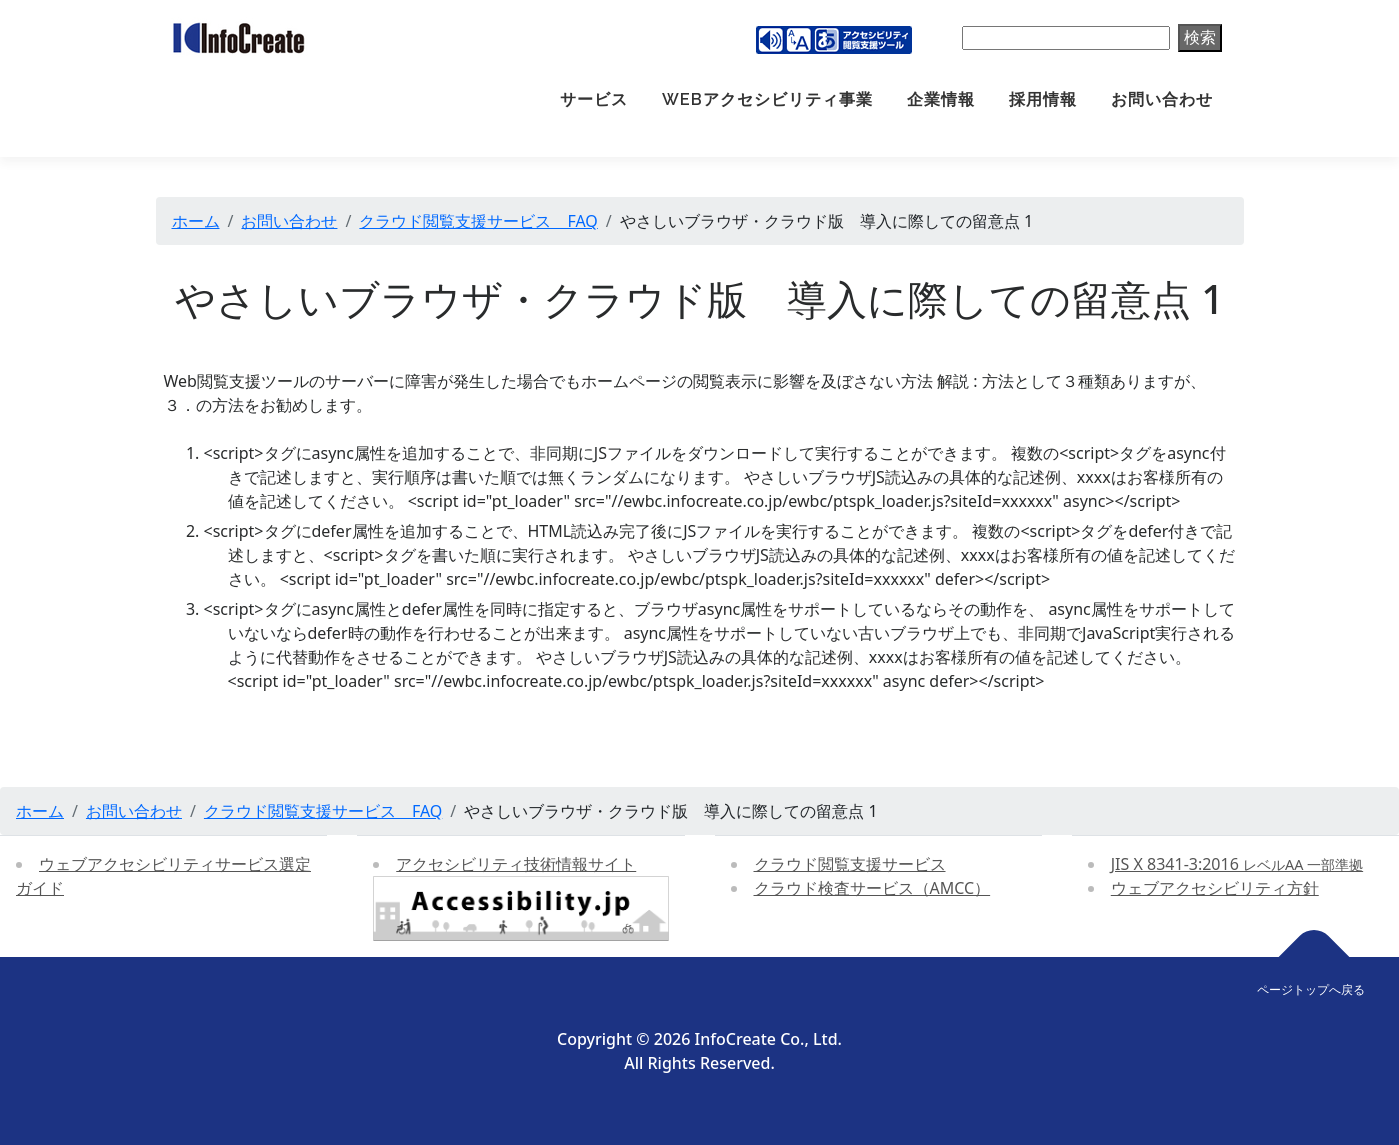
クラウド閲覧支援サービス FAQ (478, 221)
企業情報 (941, 99)
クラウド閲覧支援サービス (850, 864)
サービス (594, 99)
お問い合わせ (1162, 99)
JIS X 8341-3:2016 (1237, 864)
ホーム (196, 221)
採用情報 (1043, 99)
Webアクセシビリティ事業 (767, 99)
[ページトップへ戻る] (1314, 957)
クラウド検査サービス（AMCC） (872, 888)
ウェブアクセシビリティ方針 (1215, 888)
